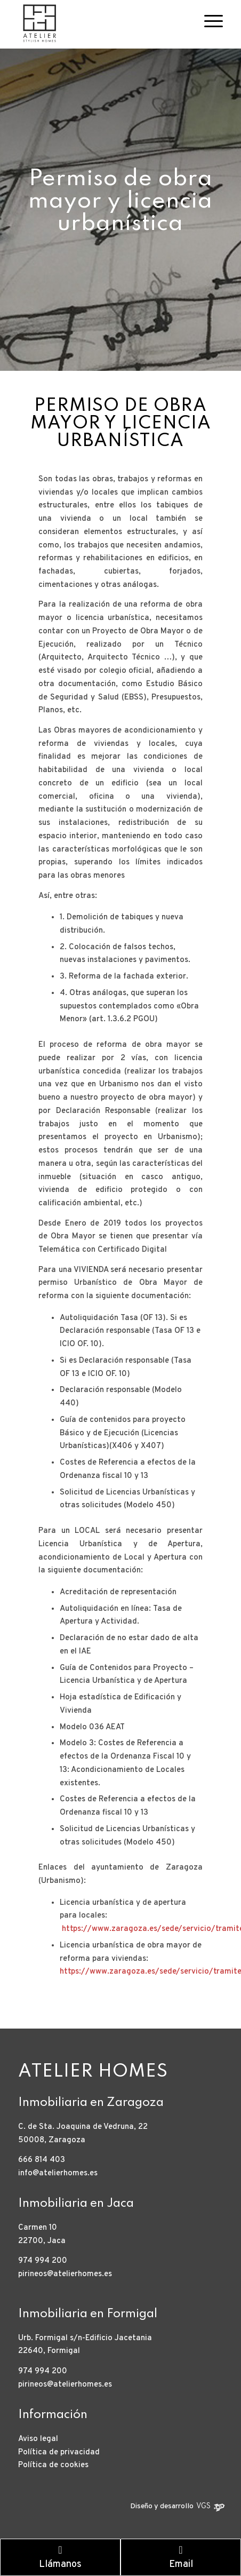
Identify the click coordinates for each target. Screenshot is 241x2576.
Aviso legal (38, 2439)
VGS (203, 2506)
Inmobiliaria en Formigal (87, 2314)
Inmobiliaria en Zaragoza (91, 2103)
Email (181, 2558)
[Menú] (208, 21)
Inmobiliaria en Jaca (76, 2203)
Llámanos (60, 2558)
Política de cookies (53, 2465)
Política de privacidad (59, 2452)
